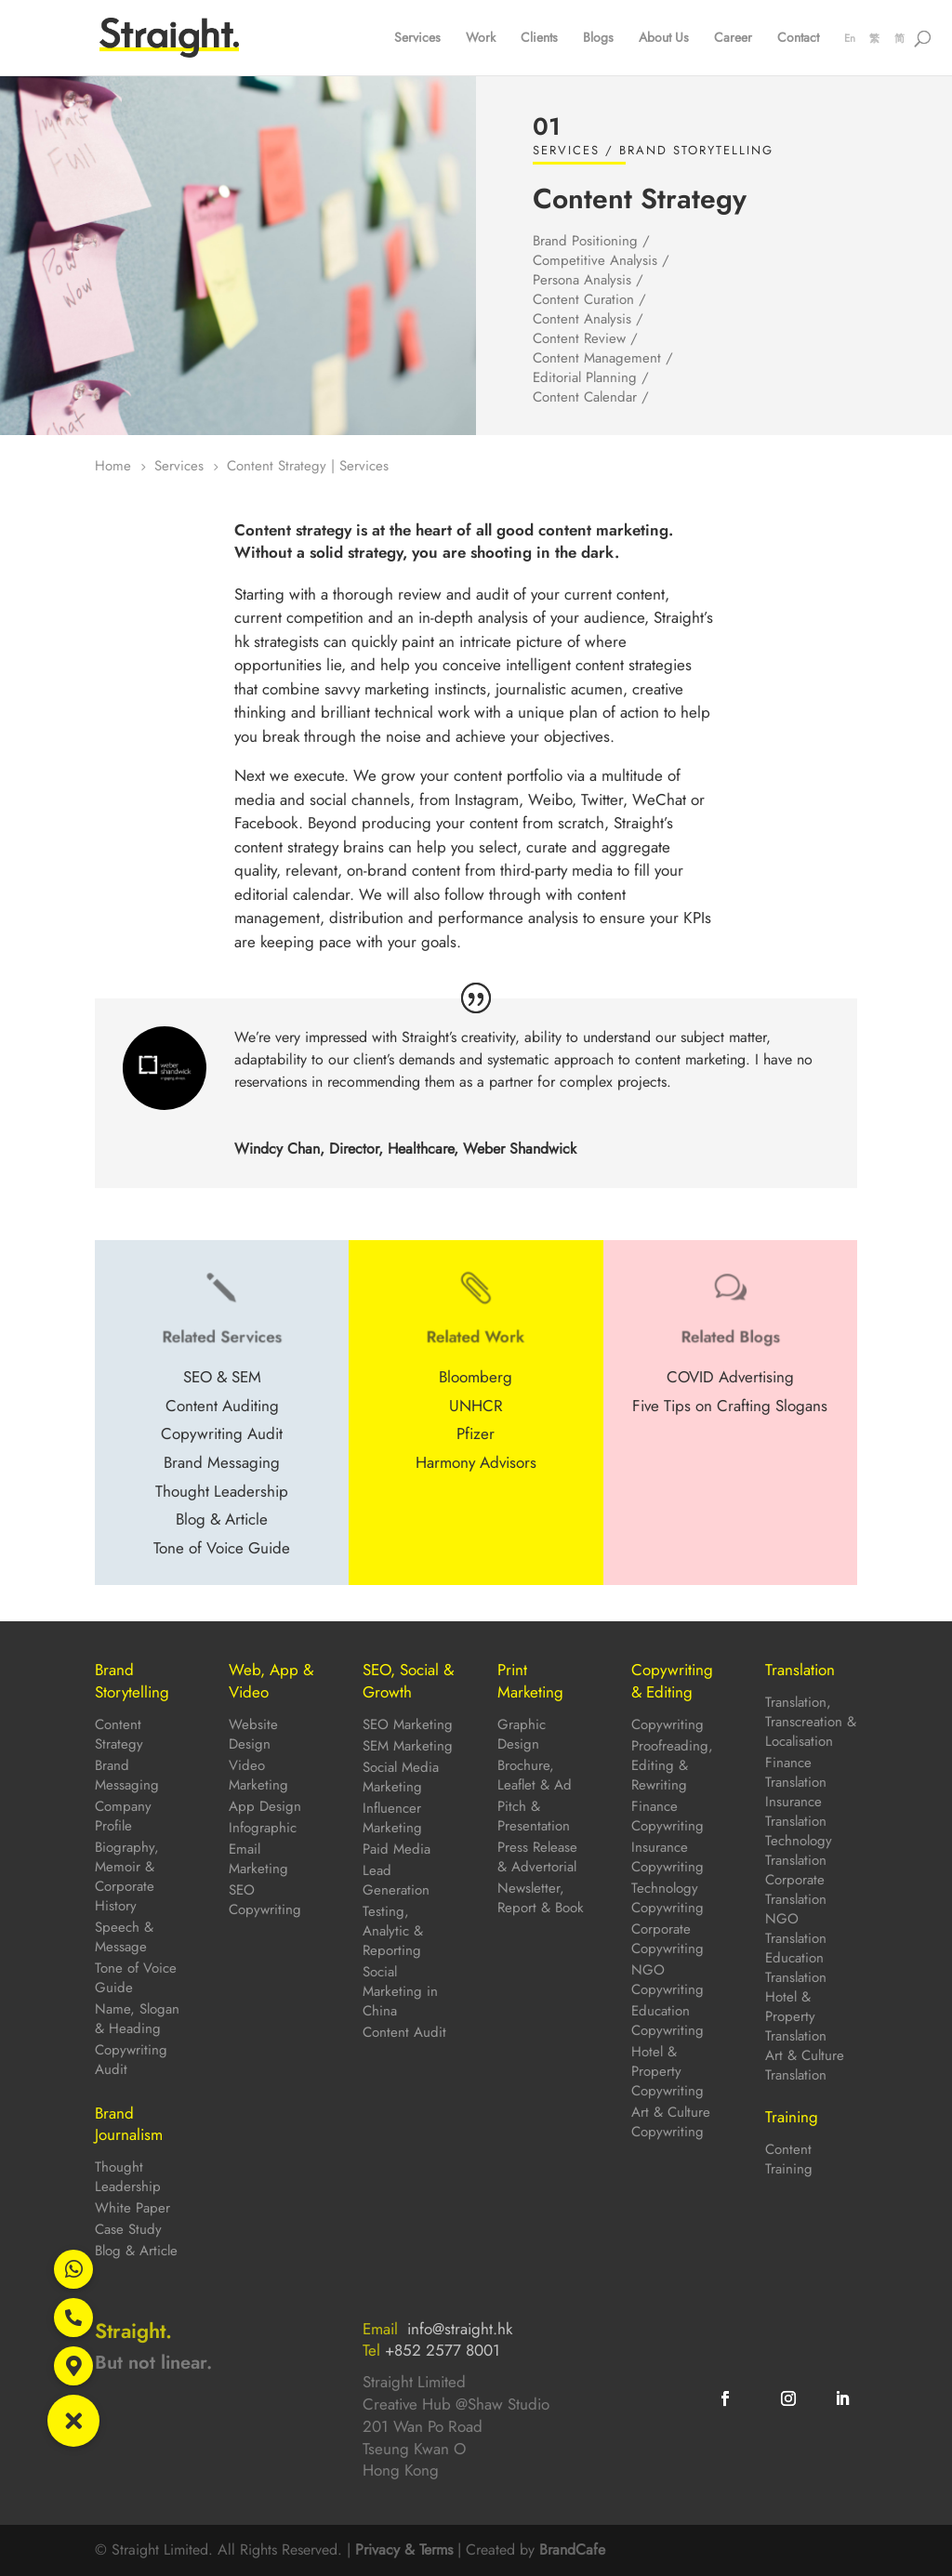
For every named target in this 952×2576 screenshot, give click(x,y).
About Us (664, 38)
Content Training (789, 2159)
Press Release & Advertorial (537, 1857)
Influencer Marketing (392, 1818)
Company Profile (123, 1816)
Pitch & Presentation (533, 1816)
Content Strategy (119, 1734)
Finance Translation (795, 1772)
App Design (265, 1806)
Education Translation (795, 1968)
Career (733, 38)
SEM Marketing (408, 1746)
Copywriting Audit (131, 2060)
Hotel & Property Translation (795, 2016)
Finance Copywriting (667, 1816)
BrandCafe (572, 2549)
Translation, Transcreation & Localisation (810, 1721)
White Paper (132, 2208)
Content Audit (404, 2032)
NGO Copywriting (667, 1980)
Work (481, 38)
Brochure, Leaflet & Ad (534, 1775)
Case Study (128, 2229)
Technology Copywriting (667, 1898)
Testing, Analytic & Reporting (393, 1931)
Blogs (598, 38)
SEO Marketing (408, 1724)
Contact (798, 38)
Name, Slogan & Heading (137, 2019)
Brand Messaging (127, 1775)
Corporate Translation (795, 1889)
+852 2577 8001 (442, 2350)
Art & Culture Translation (804, 2065)
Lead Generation (396, 1880)
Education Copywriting (667, 2021)
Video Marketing (258, 1775)
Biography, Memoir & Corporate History (127, 1876)
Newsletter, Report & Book (540, 1898)
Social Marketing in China (400, 1991)
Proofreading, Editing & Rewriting (672, 1765)
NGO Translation (795, 1929)
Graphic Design (521, 1734)
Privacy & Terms (404, 2549)
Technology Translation (798, 1850)
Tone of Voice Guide (136, 1978)
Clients (539, 38)
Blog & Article (136, 2250)
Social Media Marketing (401, 1777)
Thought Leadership (128, 2177)
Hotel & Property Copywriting (667, 2071)
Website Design (253, 1734)
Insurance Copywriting (667, 1857)
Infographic (263, 1827)
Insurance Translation (795, 1811)
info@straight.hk (459, 2329)
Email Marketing (258, 1859)
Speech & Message (124, 1937)
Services (417, 38)
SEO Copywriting (265, 1900)
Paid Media (396, 1849)
